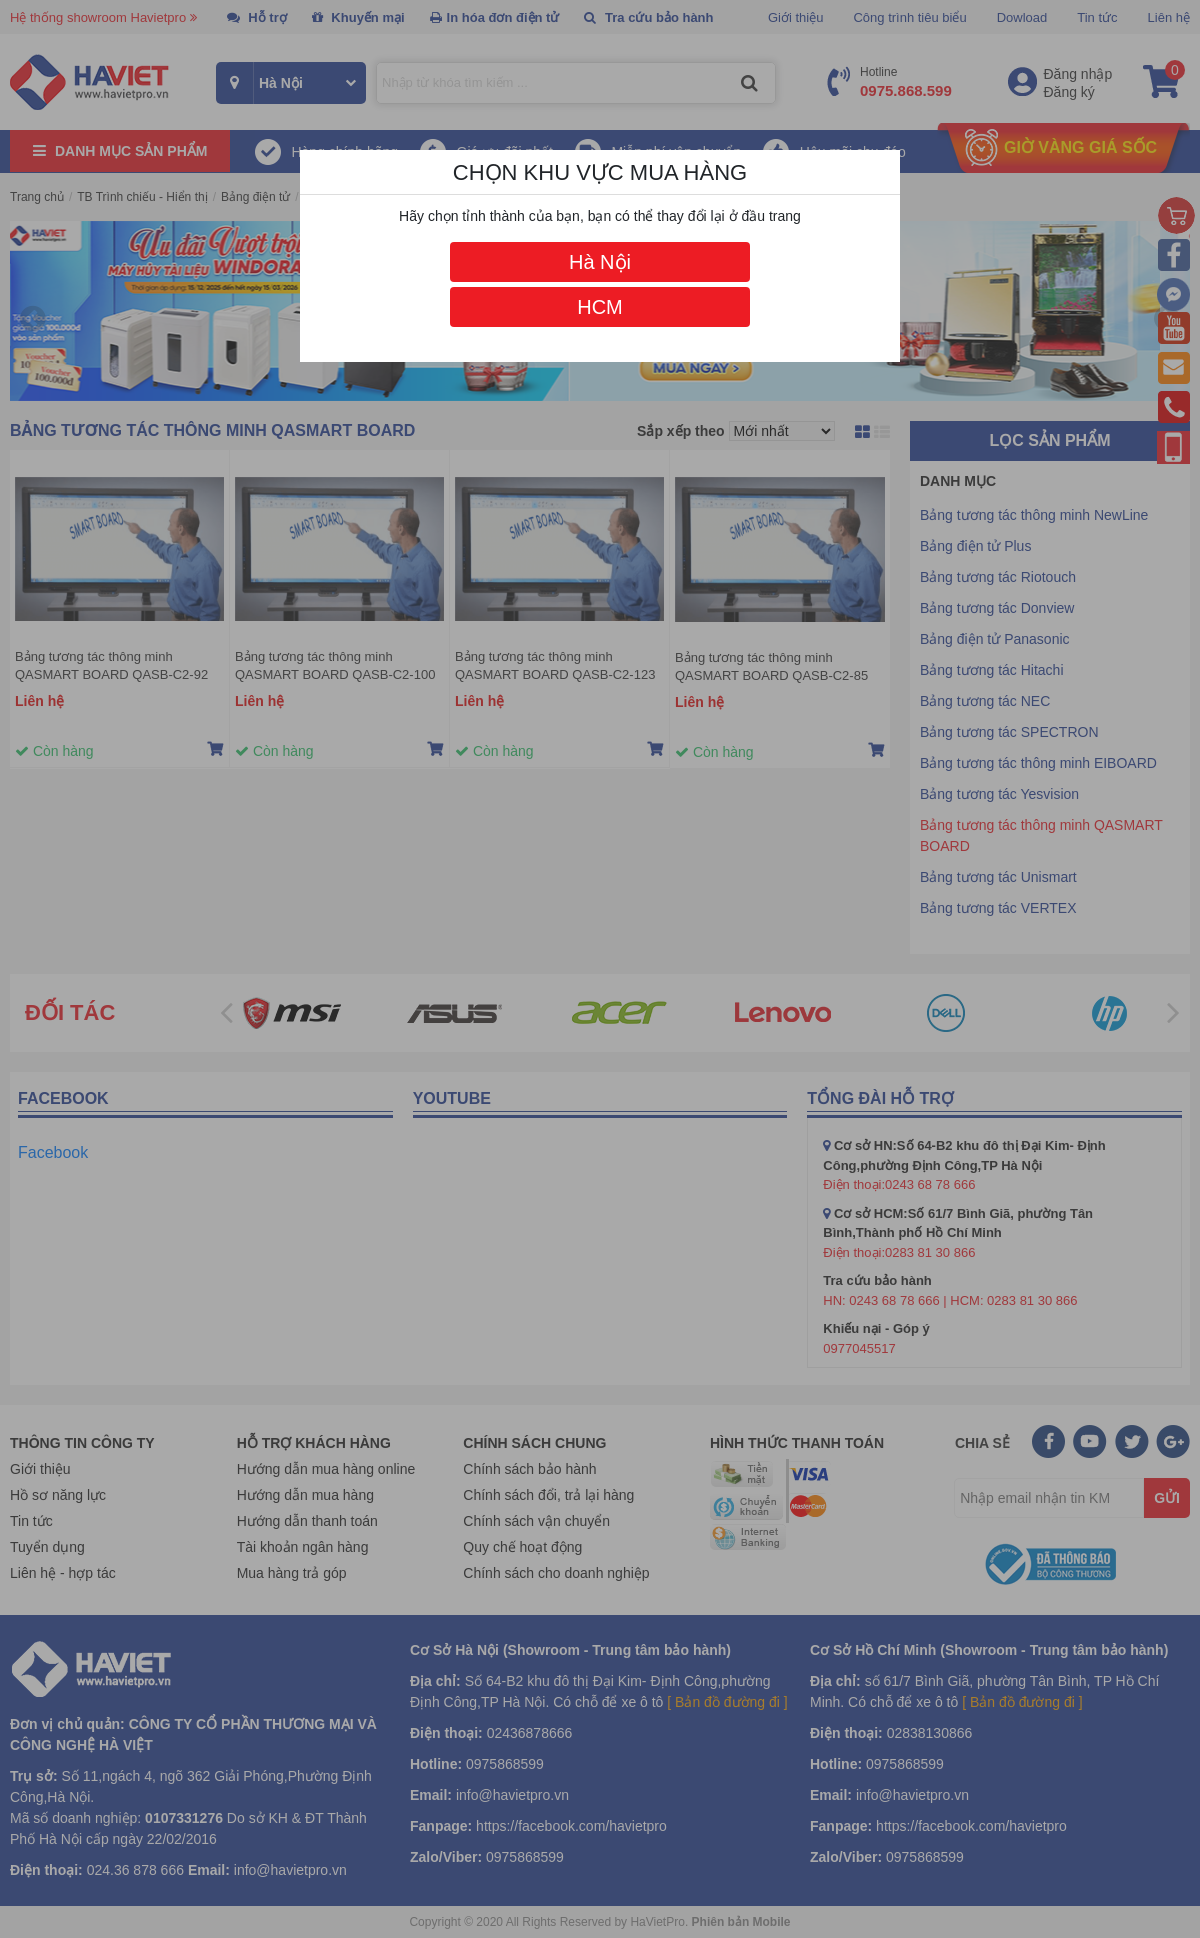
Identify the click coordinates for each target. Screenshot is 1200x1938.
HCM (600, 307)
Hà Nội (600, 262)
